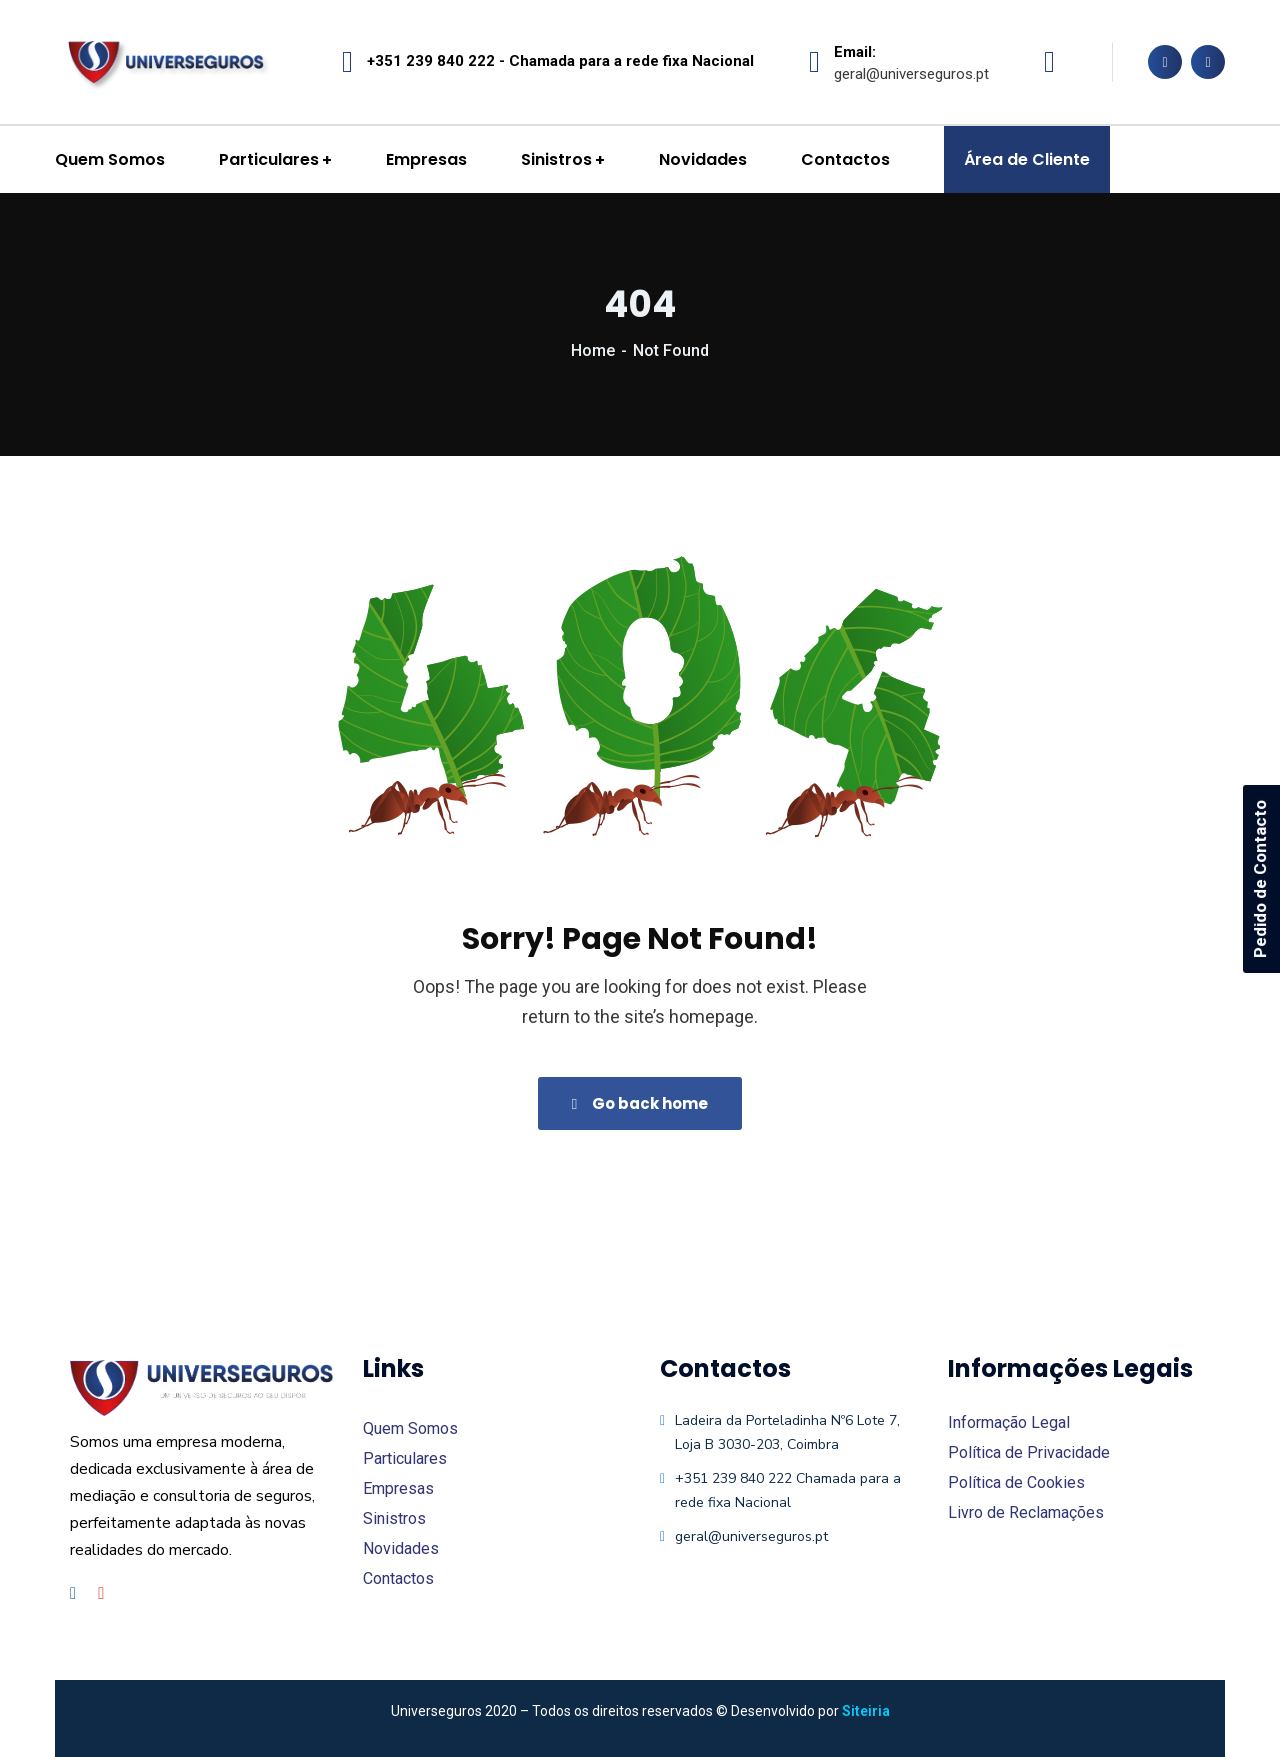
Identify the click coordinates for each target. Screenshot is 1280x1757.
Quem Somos (410, 1428)
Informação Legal (1009, 1422)
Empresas (398, 1488)
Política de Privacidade (1029, 1452)
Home (593, 350)
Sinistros (394, 1518)
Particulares (405, 1458)
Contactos (398, 1578)
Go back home (640, 1103)
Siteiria (866, 1711)
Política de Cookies (1016, 1482)
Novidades (401, 1548)
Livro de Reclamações (1026, 1512)
